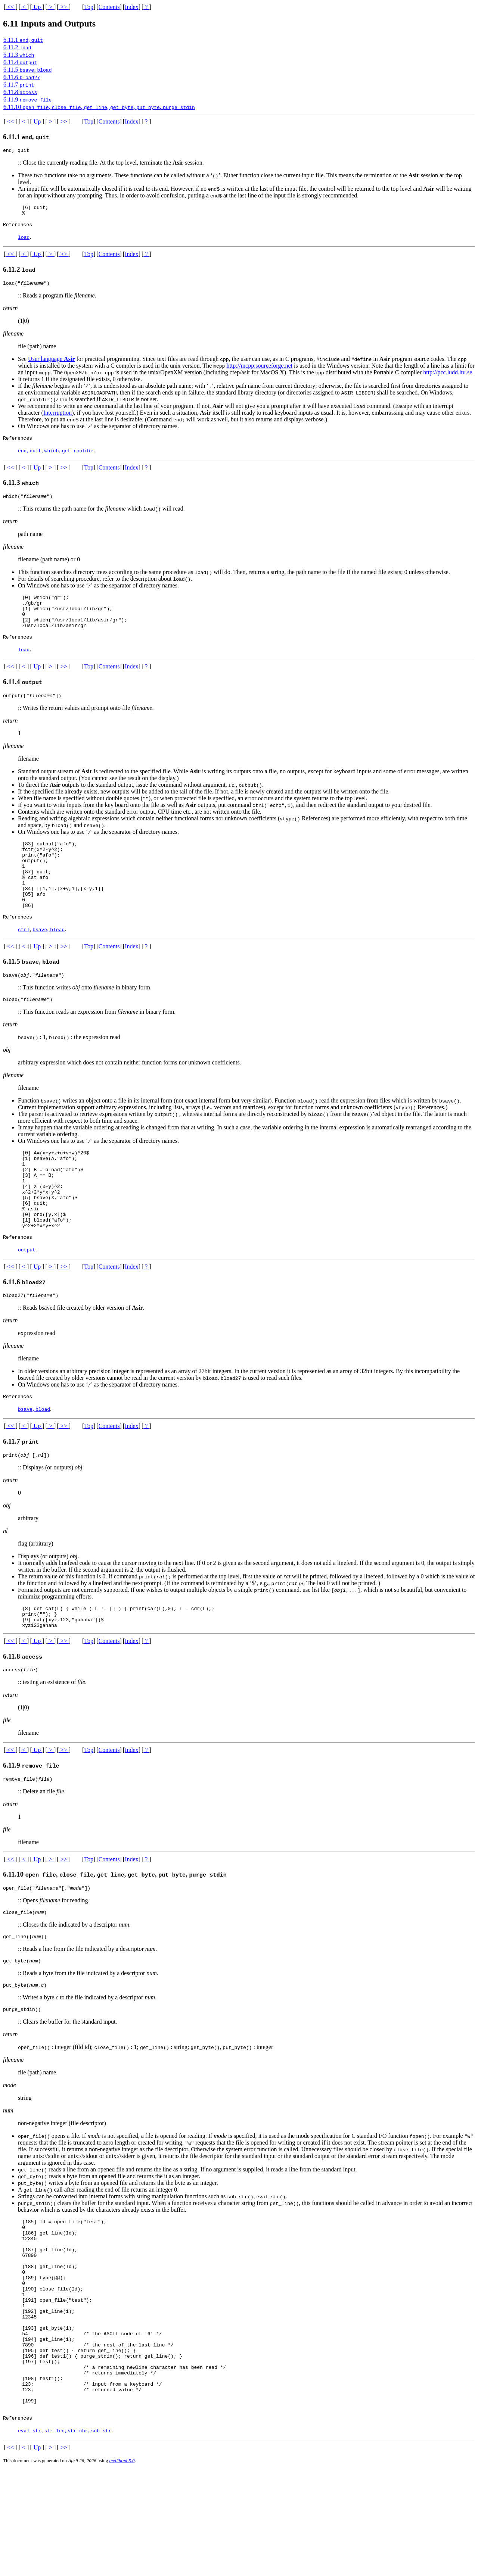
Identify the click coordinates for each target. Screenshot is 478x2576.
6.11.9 (27, 99)
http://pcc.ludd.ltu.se (447, 378)
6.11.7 (18, 84)
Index (131, 7)
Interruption (57, 418)
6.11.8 (20, 92)
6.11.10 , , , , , (99, 107)
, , (77, 2536)
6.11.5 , (27, 69)
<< (10, 7)
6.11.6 (21, 77)
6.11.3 (18, 55)
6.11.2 (17, 47)
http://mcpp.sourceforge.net (259, 371)
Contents (109, 7)
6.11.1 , (23, 40)
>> (64, 7)
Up (37, 7)
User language (51, 364)
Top (88, 7)
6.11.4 (20, 62)
